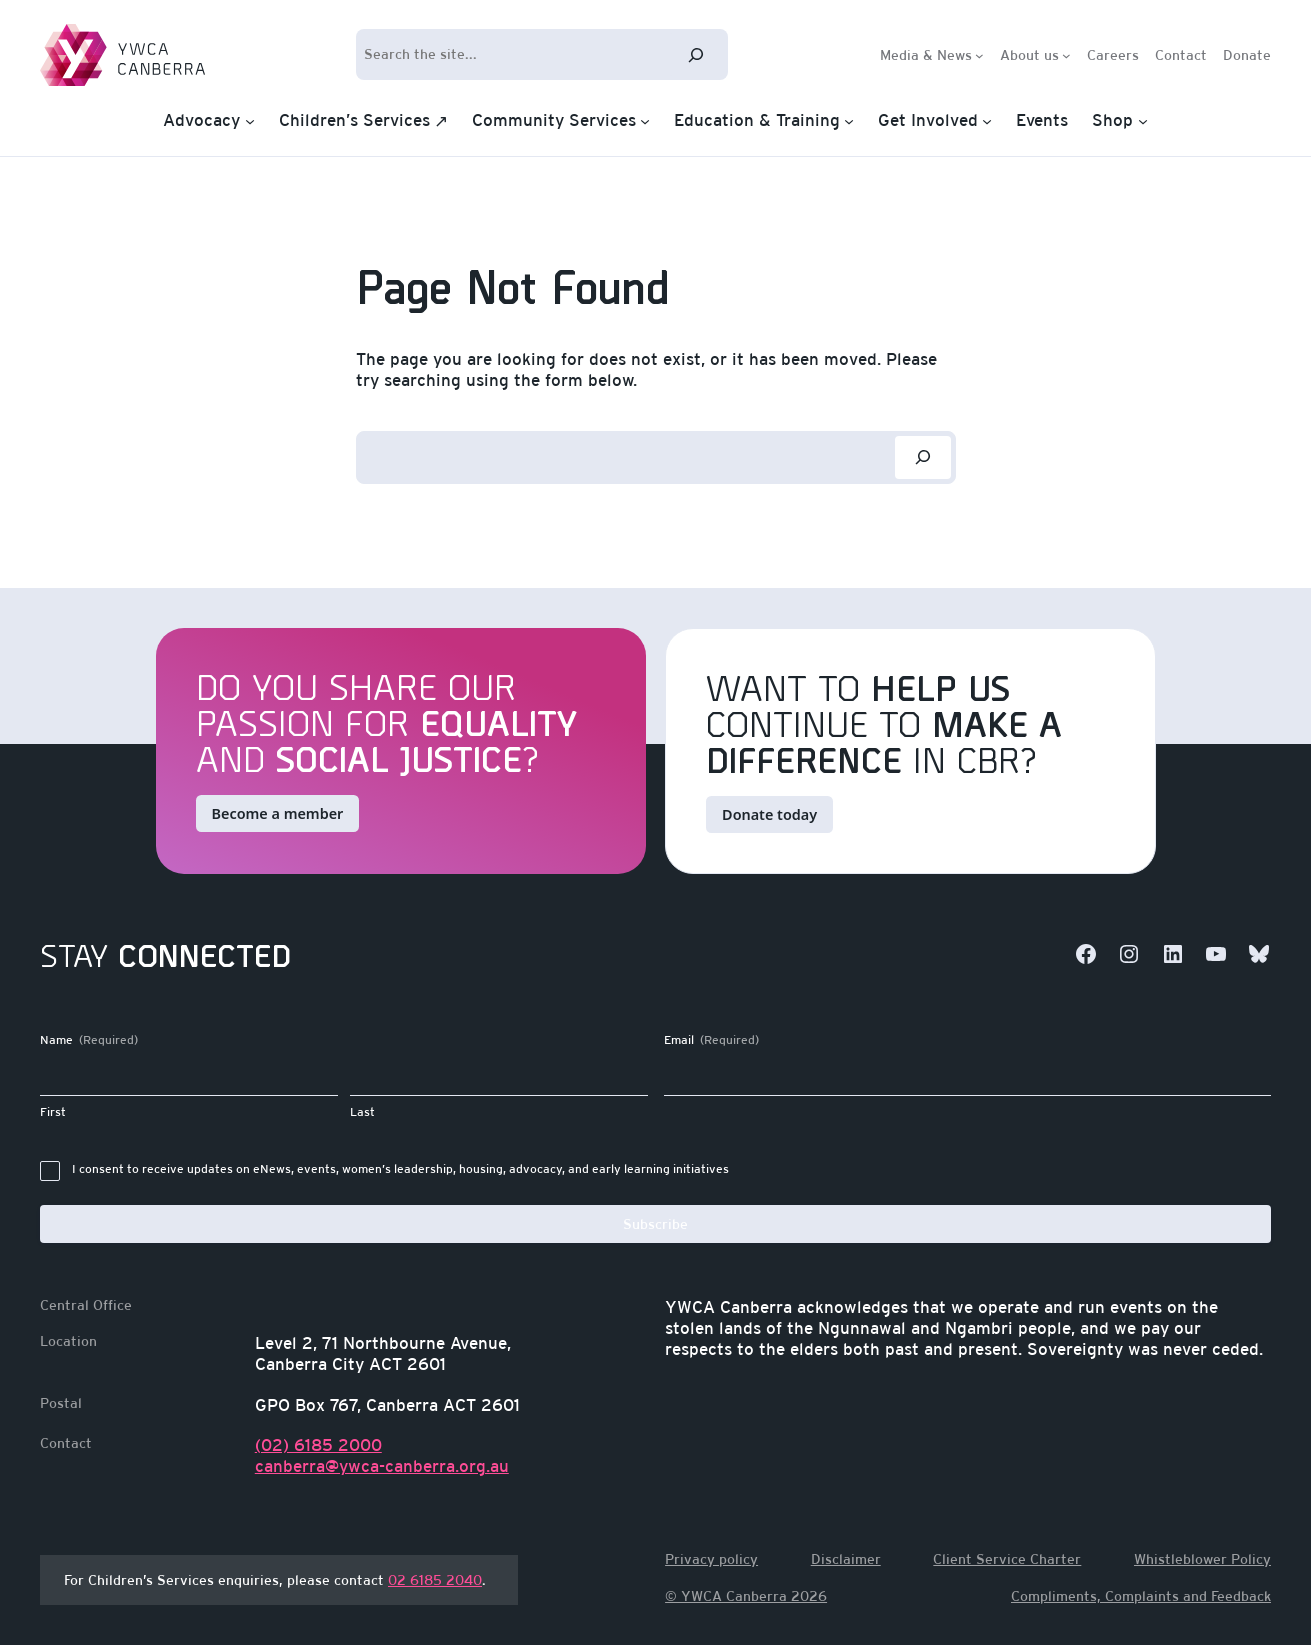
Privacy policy (711, 1559)
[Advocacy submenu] (250, 121)
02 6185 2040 (435, 1580)
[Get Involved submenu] (987, 121)
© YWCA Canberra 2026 (746, 1596)
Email (711, 1040)
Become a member (278, 813)
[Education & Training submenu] (849, 121)
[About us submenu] (1066, 54)
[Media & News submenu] (979, 54)
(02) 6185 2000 (318, 1445)
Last (362, 1112)
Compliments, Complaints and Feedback (1141, 1596)
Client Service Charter (1007, 1559)
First (53, 1112)
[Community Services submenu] (645, 121)
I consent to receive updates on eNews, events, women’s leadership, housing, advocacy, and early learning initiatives (400, 1169)
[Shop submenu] (1143, 121)
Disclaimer (846, 1559)
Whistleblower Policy (1202, 1559)
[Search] (696, 54)
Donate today (769, 814)
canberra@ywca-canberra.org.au (382, 1466)
